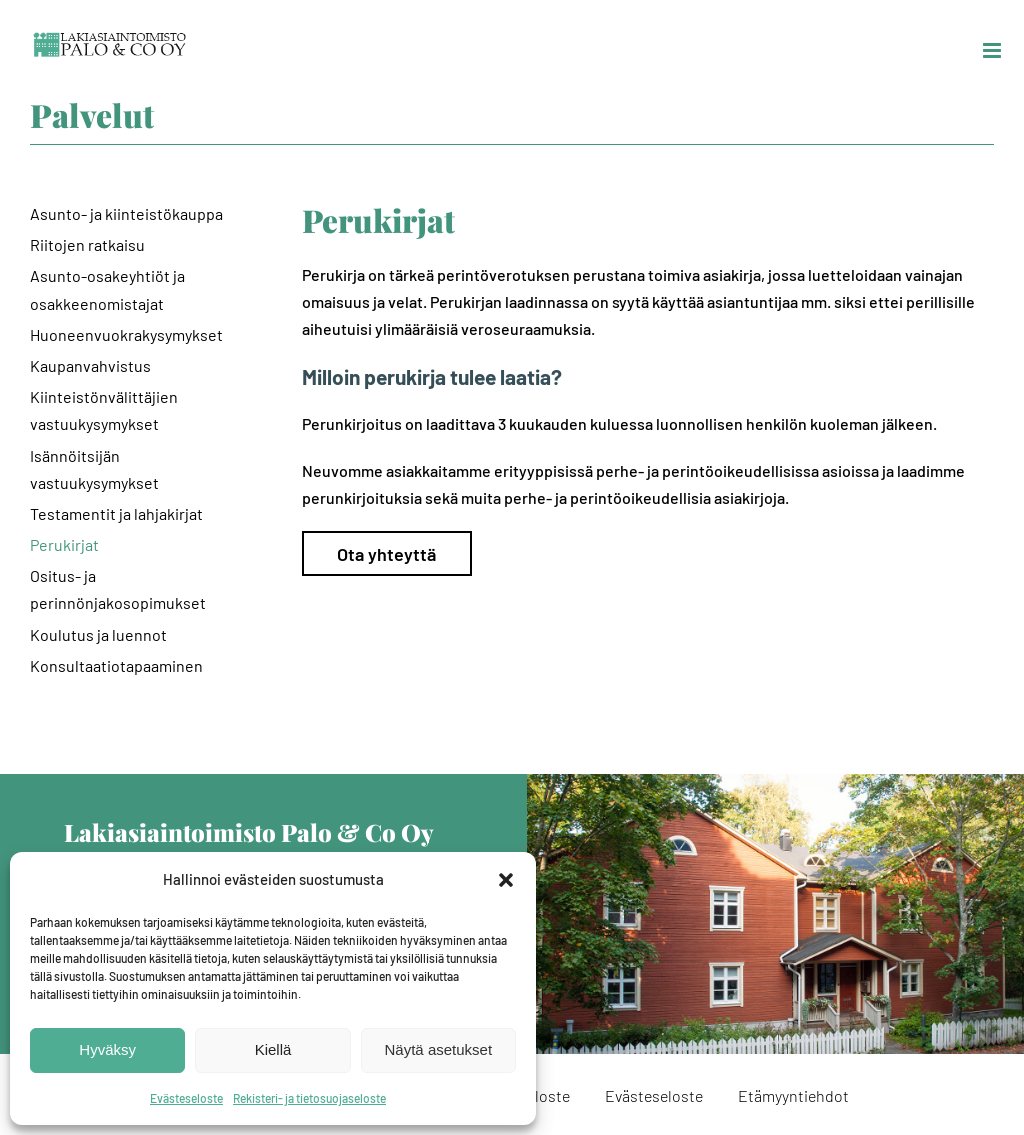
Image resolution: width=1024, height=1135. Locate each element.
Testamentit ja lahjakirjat (116, 513)
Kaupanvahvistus (90, 365)
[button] (506, 880)
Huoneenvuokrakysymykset (126, 334)
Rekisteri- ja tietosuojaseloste (309, 1098)
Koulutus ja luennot (98, 634)
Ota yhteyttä (386, 554)
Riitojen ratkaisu (87, 244)
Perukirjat (64, 544)
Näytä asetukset (439, 1049)
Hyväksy (107, 1049)
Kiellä (273, 1049)
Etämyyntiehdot (793, 1095)
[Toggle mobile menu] (993, 50)
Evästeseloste (186, 1098)
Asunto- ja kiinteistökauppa (126, 213)
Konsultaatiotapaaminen (116, 665)
